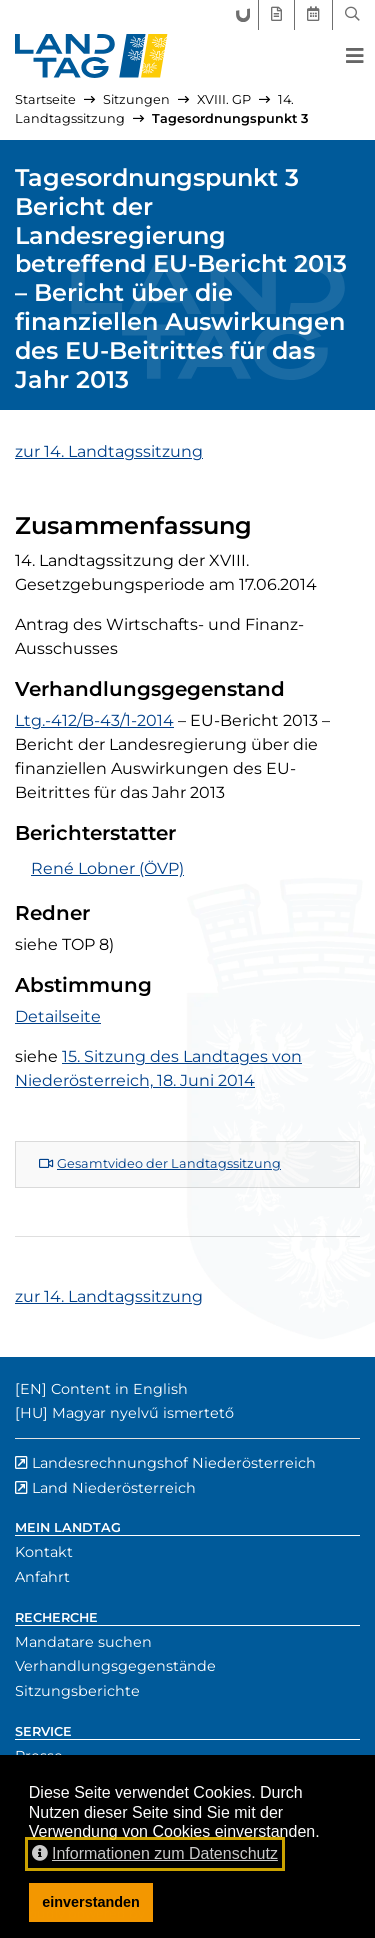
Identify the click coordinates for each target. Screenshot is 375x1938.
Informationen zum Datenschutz (155, 1853)
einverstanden (91, 1902)
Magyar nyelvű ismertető (143, 1413)
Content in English (119, 1389)
